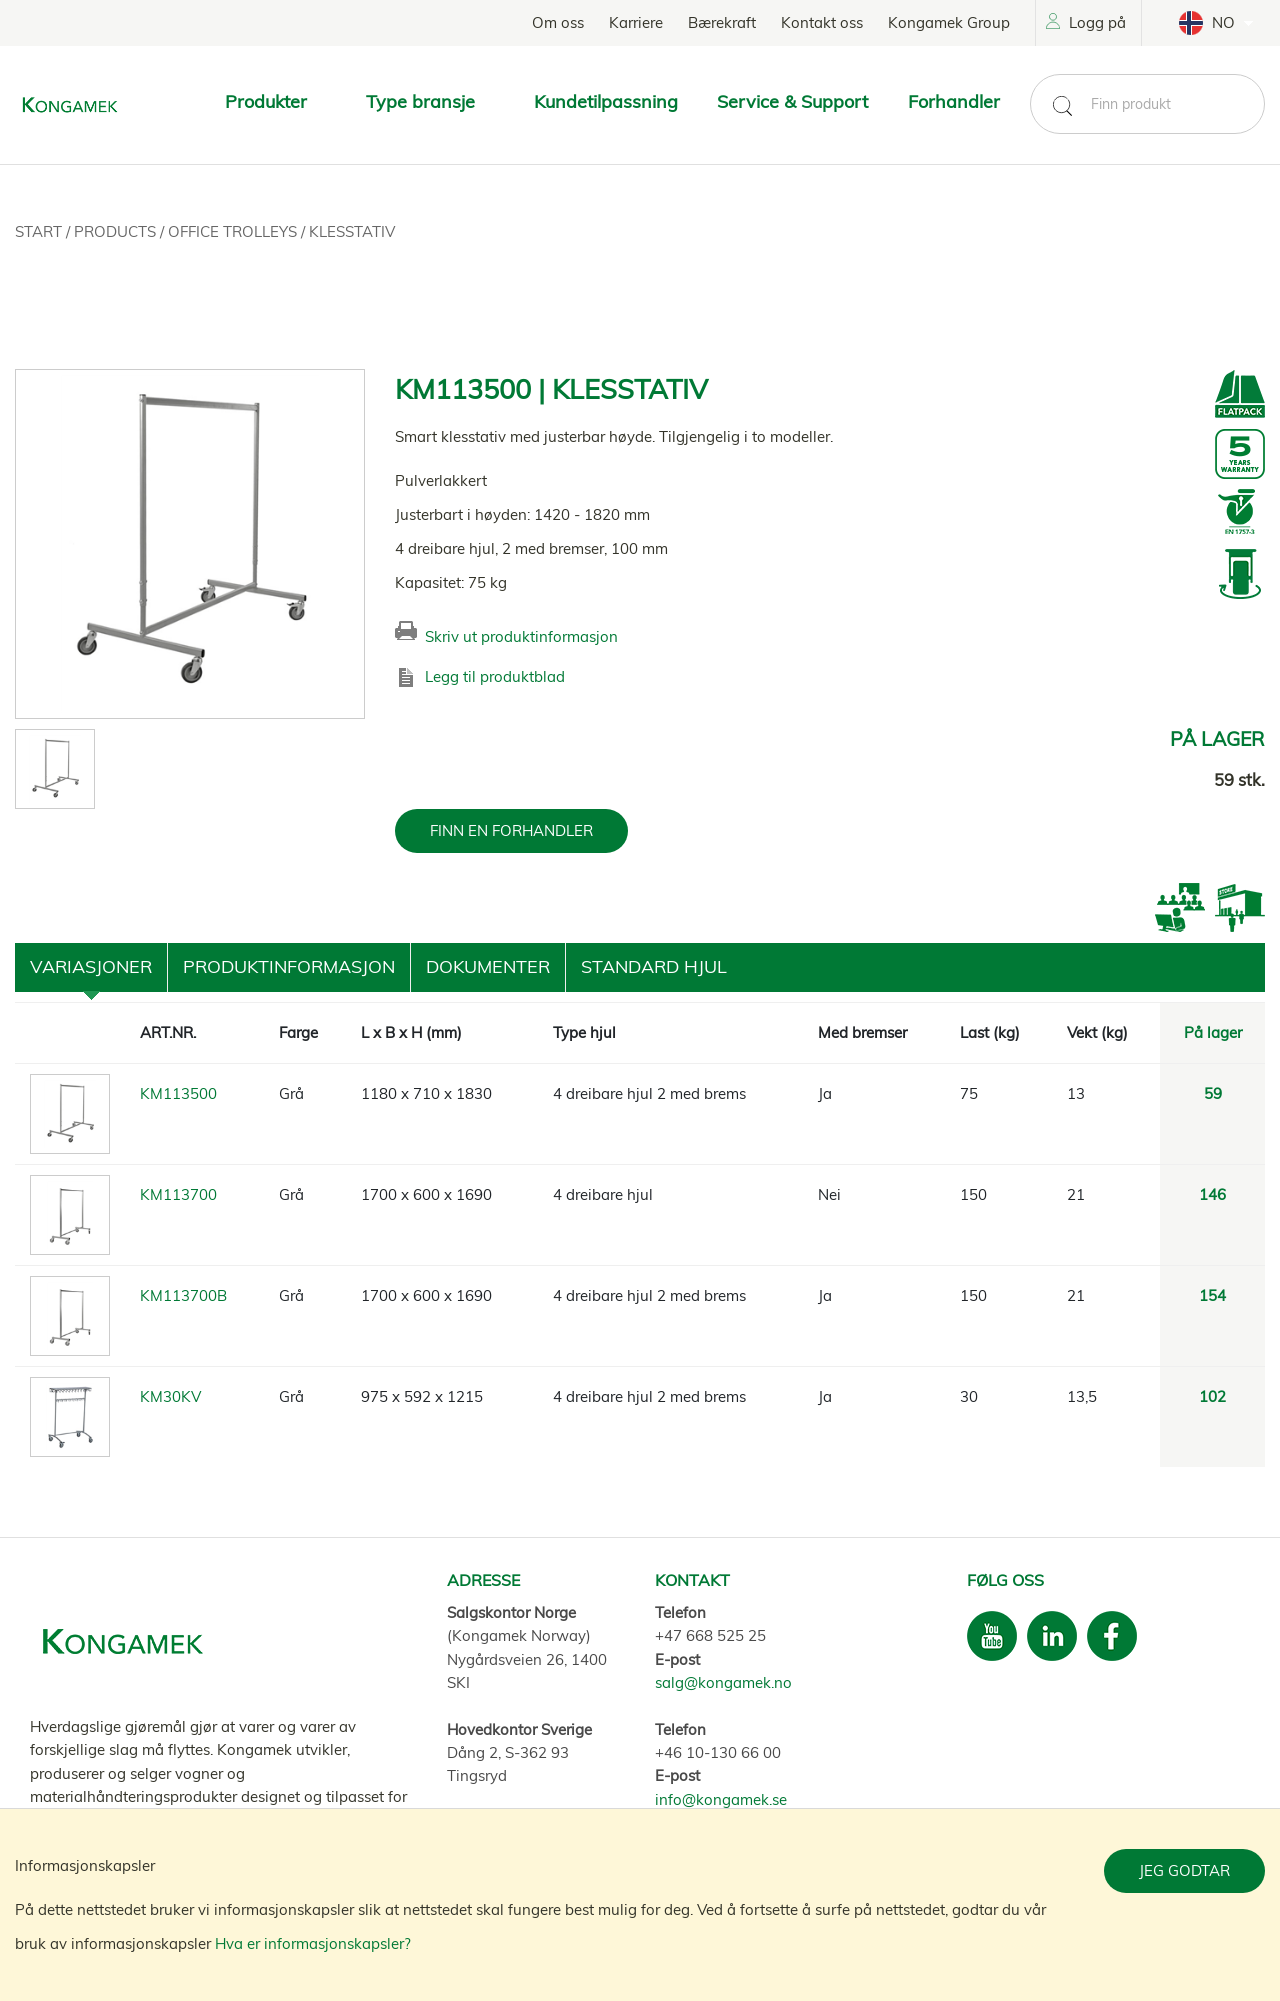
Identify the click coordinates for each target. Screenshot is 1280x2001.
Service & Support (792, 101)
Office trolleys (234, 231)
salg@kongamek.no (723, 1682)
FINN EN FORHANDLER (511, 830)
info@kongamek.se (721, 1799)
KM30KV (170, 1396)
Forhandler (954, 101)
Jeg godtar (1184, 1870)
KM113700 (178, 1194)
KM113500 (178, 1093)
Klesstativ (352, 231)
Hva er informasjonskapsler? (313, 1943)
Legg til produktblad (495, 676)
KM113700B (183, 1295)
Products (117, 231)
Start (40, 231)
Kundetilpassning (606, 101)
